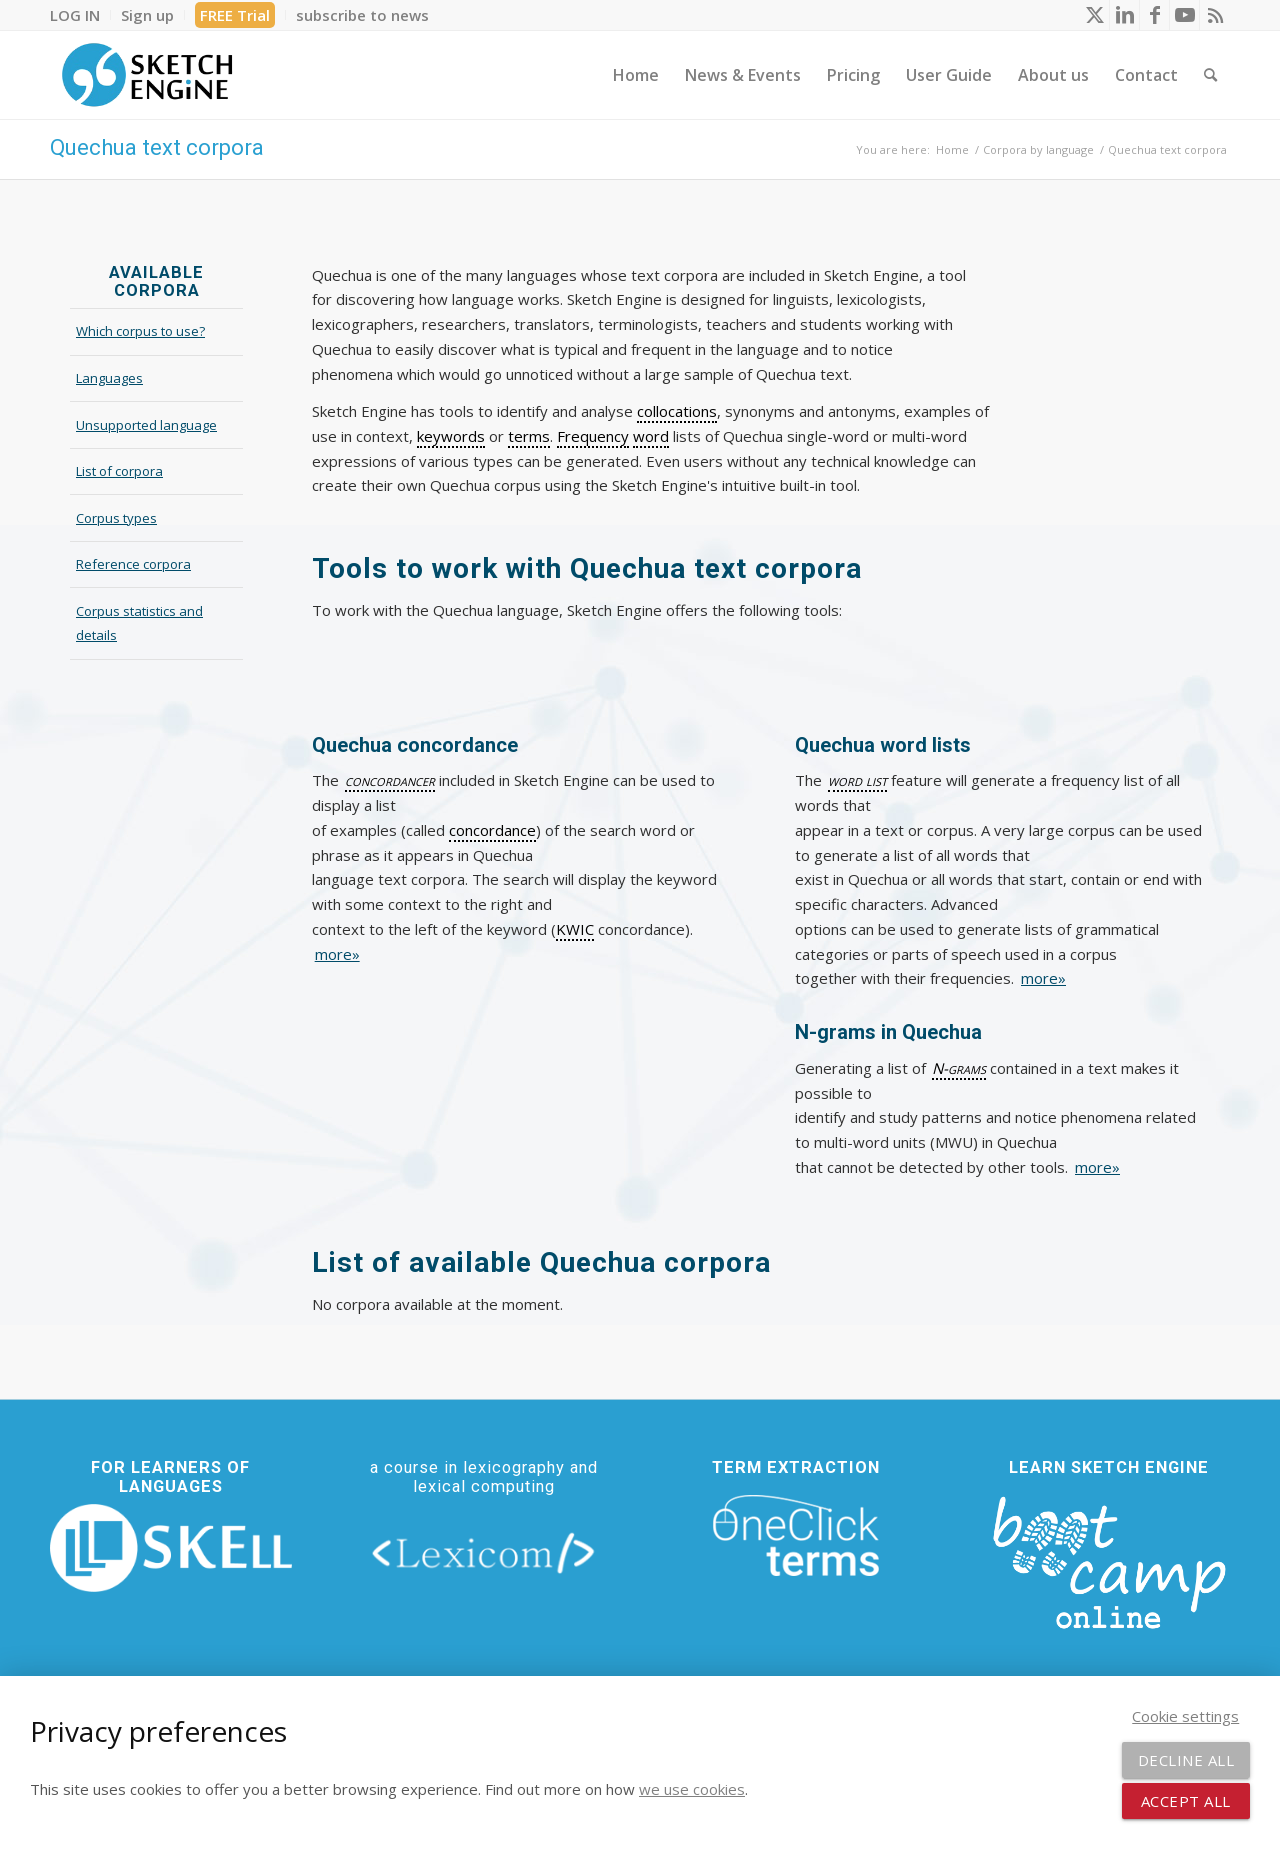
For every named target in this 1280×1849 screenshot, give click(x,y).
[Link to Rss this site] (1215, 15)
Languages (109, 378)
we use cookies (692, 1789)
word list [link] (857, 780)
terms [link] (529, 436)
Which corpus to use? (140, 331)
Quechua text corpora (157, 147)
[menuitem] (80, 15)
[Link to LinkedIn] (1124, 15)
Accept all (1186, 1801)
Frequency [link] (593, 436)
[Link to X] (1094, 15)
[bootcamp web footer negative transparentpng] (1109, 1560)
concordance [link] (492, 830)
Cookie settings (1185, 1716)
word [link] (651, 436)
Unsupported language (146, 425)
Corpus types (116, 518)
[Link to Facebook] (1154, 15)
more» (337, 954)
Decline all (1186, 1760)
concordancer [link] (390, 780)
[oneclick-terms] (796, 1536)
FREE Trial (235, 15)
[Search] (1210, 75)
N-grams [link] (959, 1068)
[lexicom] (484, 1552)
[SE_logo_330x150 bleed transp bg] (147, 75)
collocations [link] (677, 411)
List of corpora (119, 471)
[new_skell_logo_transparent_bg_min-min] (171, 1548)
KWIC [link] (575, 929)
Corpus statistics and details (139, 623)
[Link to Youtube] (1184, 15)
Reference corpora (133, 564)
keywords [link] (451, 436)
